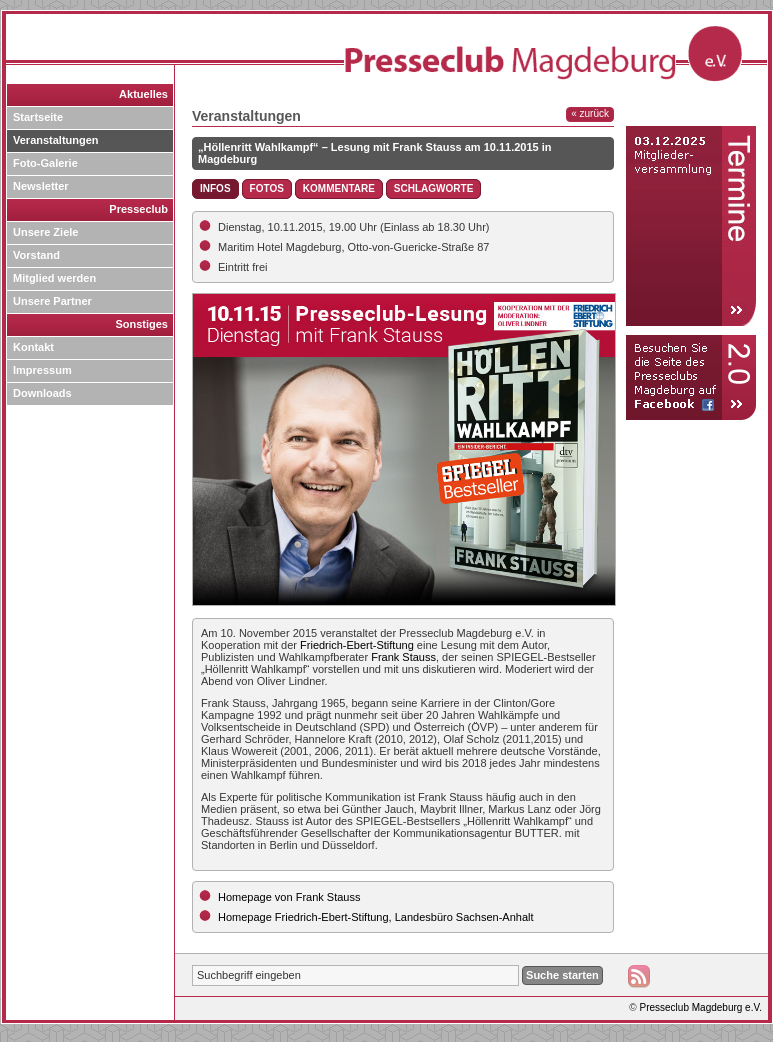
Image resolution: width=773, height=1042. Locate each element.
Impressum (42, 370)
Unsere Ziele (45, 232)
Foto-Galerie (45, 163)
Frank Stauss (403, 657)
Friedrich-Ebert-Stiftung (357, 645)
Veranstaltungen (56, 140)
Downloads (42, 393)
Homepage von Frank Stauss (289, 897)
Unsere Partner (52, 301)
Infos (215, 188)
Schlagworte (433, 188)
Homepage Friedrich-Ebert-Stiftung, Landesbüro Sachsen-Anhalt (376, 917)
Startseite (38, 117)
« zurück (590, 113)
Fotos (267, 188)
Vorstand (36, 255)
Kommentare (339, 188)
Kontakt (33, 347)
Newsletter (41, 186)
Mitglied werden (54, 278)
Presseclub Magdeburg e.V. (701, 1007)
